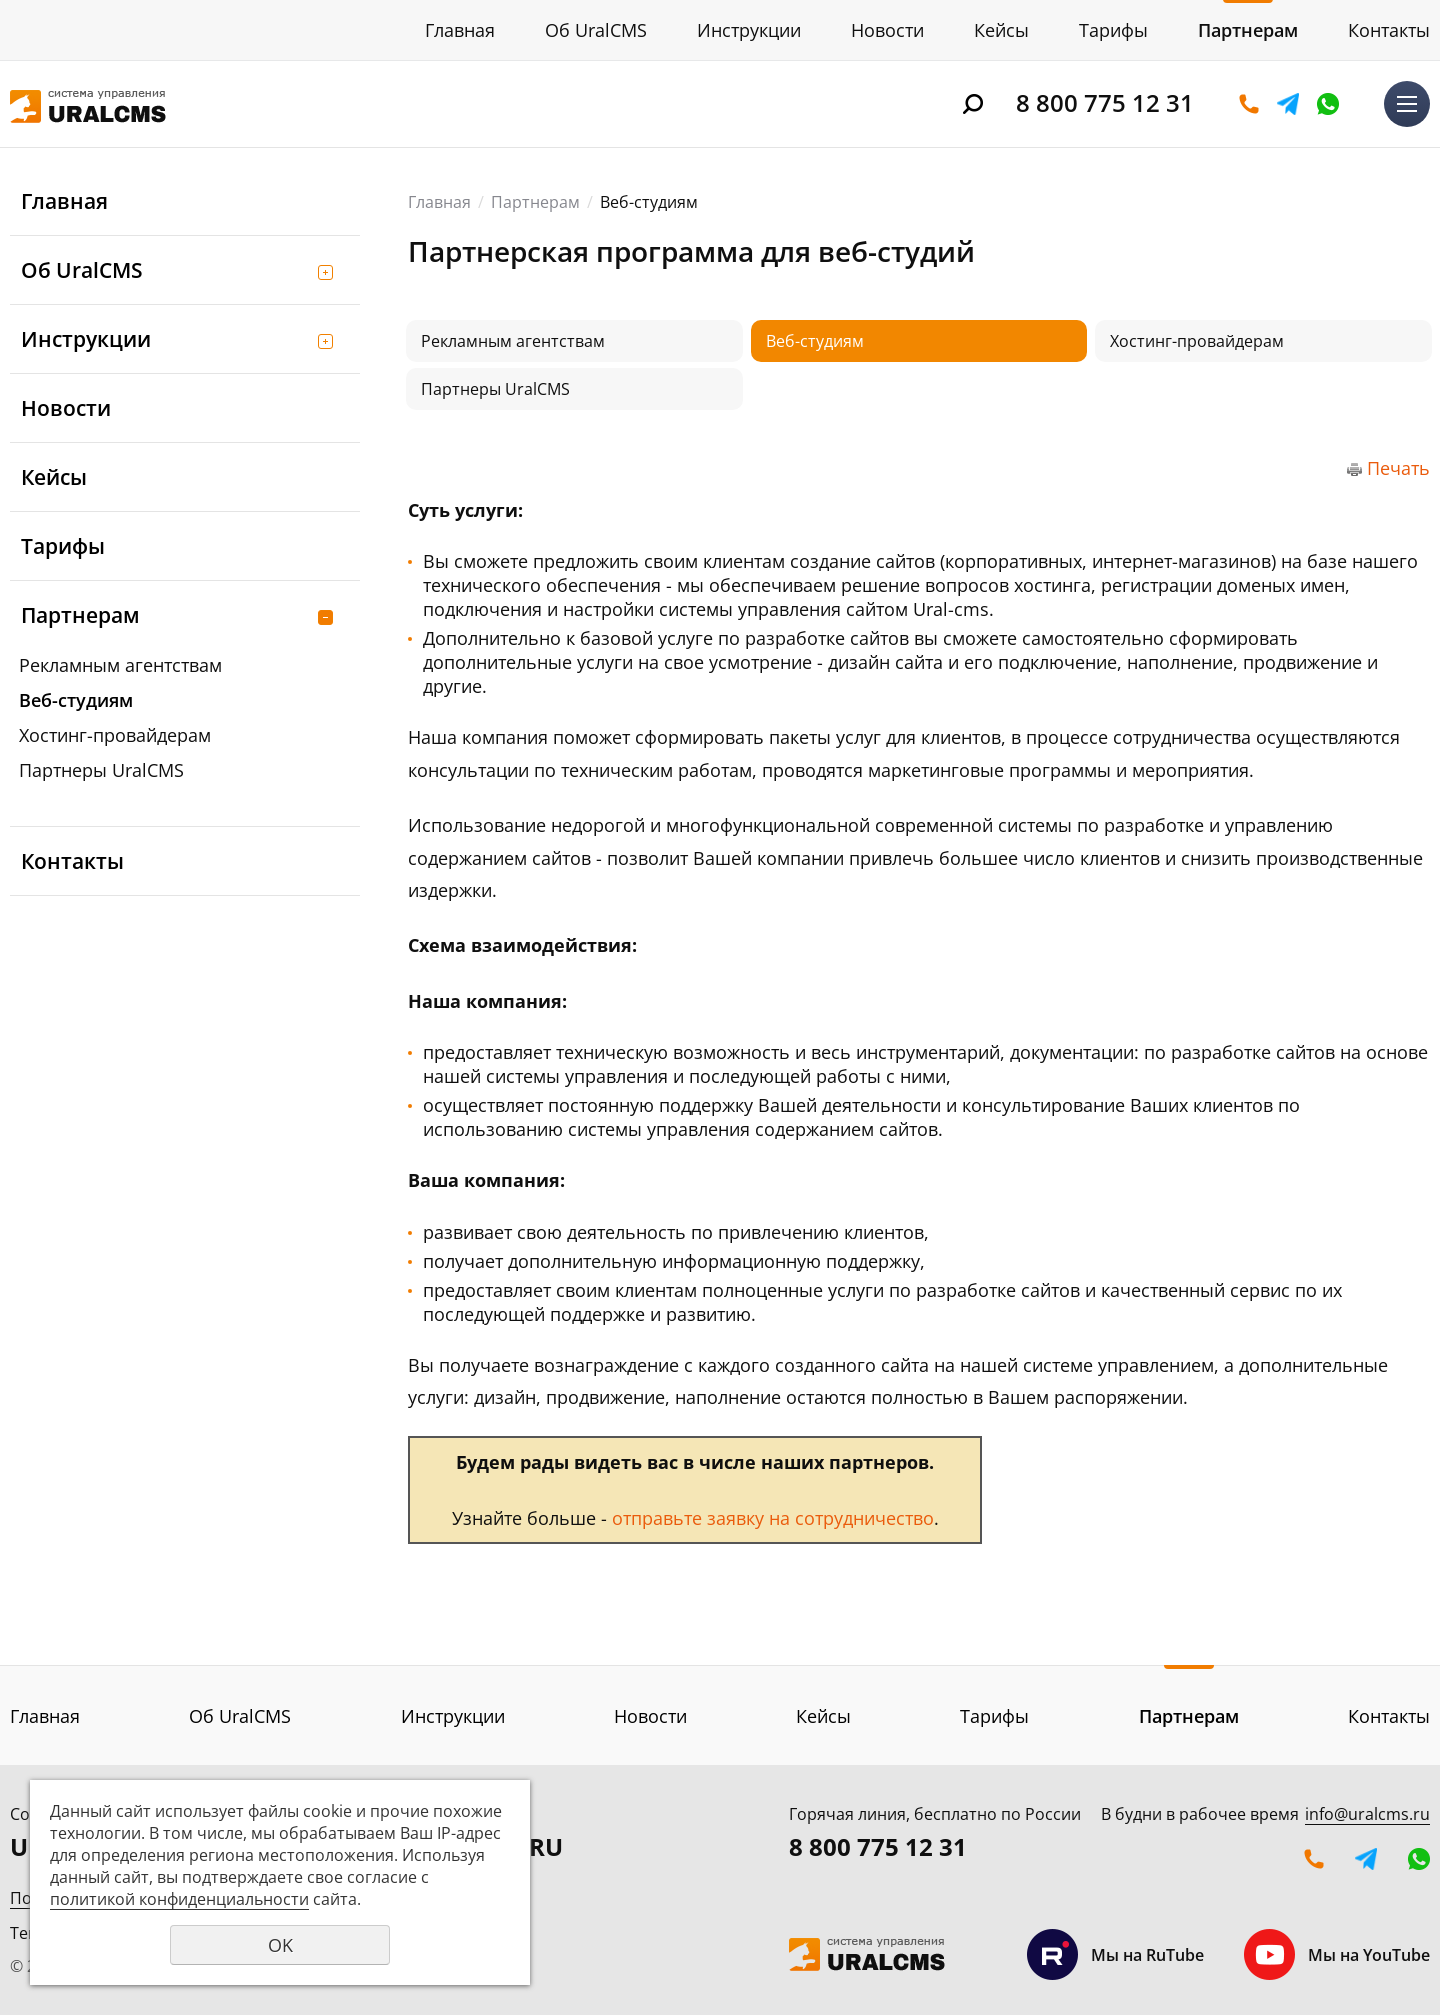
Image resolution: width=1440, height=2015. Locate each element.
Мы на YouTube (1337, 1954)
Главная (460, 30)
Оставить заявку (1249, 104)
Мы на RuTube (1115, 1954)
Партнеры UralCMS (101, 770)
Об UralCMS (596, 30)
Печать (1398, 468)
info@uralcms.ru (1367, 1814)
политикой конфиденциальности (179, 1899)
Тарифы (1113, 30)
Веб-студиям (76, 700)
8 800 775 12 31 (1105, 102)
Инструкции (749, 30)
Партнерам (1248, 30)
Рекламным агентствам (120, 665)
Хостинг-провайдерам (115, 735)
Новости (887, 30)
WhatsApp (1328, 104)
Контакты (1389, 30)
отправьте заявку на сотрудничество (773, 1518)
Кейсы (1001, 30)
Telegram (1288, 104)
